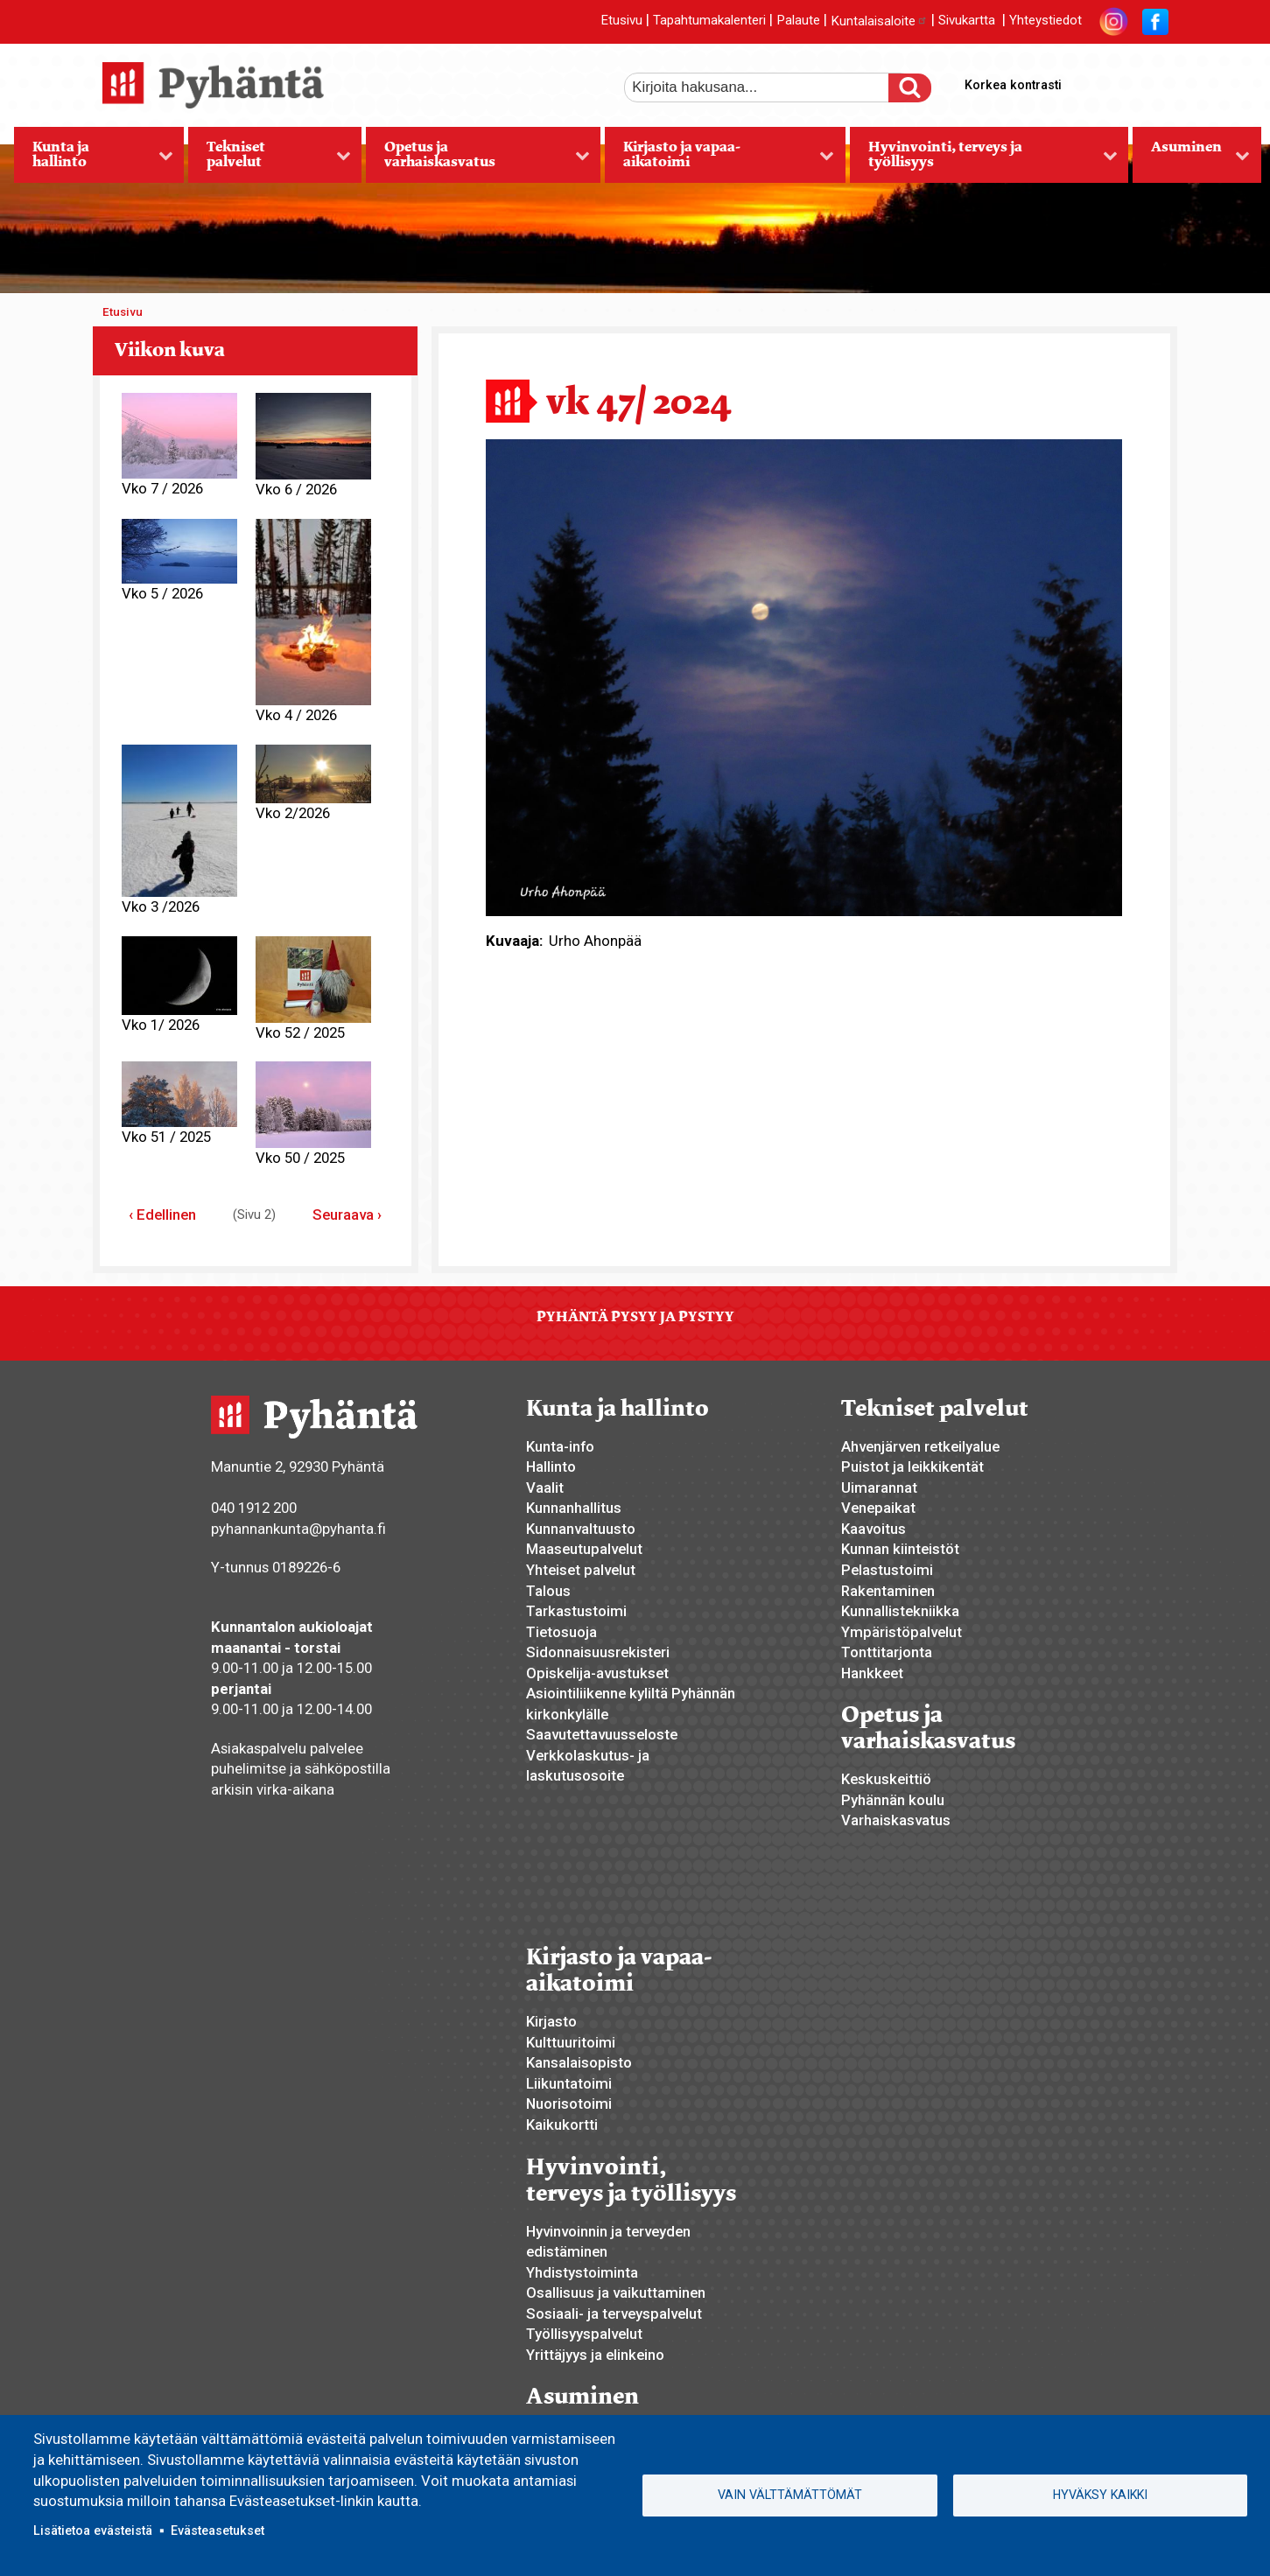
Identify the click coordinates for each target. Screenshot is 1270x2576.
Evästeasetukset (217, 2531)
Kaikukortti (562, 2124)
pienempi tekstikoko (1153, 81)
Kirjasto (551, 2021)
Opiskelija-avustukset (597, 1673)
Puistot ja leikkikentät (912, 1466)
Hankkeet (872, 1673)
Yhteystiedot (1045, 21)
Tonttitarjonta (886, 1652)
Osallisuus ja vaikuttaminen (615, 2292)
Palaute (798, 21)
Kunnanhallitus (573, 1507)
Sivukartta (966, 21)
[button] (804, 676)
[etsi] (768, 87)
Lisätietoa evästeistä (92, 2531)
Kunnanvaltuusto (580, 1528)
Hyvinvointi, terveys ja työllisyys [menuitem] (984, 160)
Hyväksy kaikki (1100, 2495)
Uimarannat (879, 1487)
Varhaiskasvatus (896, 1820)
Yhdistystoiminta (582, 2272)
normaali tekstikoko (1123, 81)
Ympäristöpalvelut (901, 1632)
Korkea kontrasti (1013, 85)
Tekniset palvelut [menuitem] (269, 160)
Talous (548, 1591)
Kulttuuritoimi (570, 2042)
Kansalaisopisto (579, 2062)
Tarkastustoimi (576, 1611)
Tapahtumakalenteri (709, 21)
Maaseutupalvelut (584, 1549)
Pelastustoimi (887, 1569)
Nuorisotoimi (569, 2103)
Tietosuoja (561, 1632)
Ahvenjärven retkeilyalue (920, 1446)
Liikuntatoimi (569, 2083)
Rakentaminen (888, 1591)
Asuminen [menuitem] (1191, 160)
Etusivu (621, 21)
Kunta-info (560, 1446)
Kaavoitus (873, 1528)
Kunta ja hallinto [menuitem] (93, 160)
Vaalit (545, 1487)
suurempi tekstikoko (1093, 81)
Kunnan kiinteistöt (900, 1549)
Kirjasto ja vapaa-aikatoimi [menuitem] (719, 160)
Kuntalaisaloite (879, 21)
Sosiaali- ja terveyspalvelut (614, 2313)
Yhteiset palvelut (580, 1569)
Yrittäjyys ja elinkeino (595, 2354)
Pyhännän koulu (892, 1800)
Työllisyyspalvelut (584, 2333)
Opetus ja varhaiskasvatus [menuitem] (477, 160)
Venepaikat (878, 1507)
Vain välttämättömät (790, 2495)
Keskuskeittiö (886, 1779)
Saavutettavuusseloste (601, 1734)
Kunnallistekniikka (900, 1611)
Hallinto (551, 1466)
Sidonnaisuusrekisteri (598, 1652)
